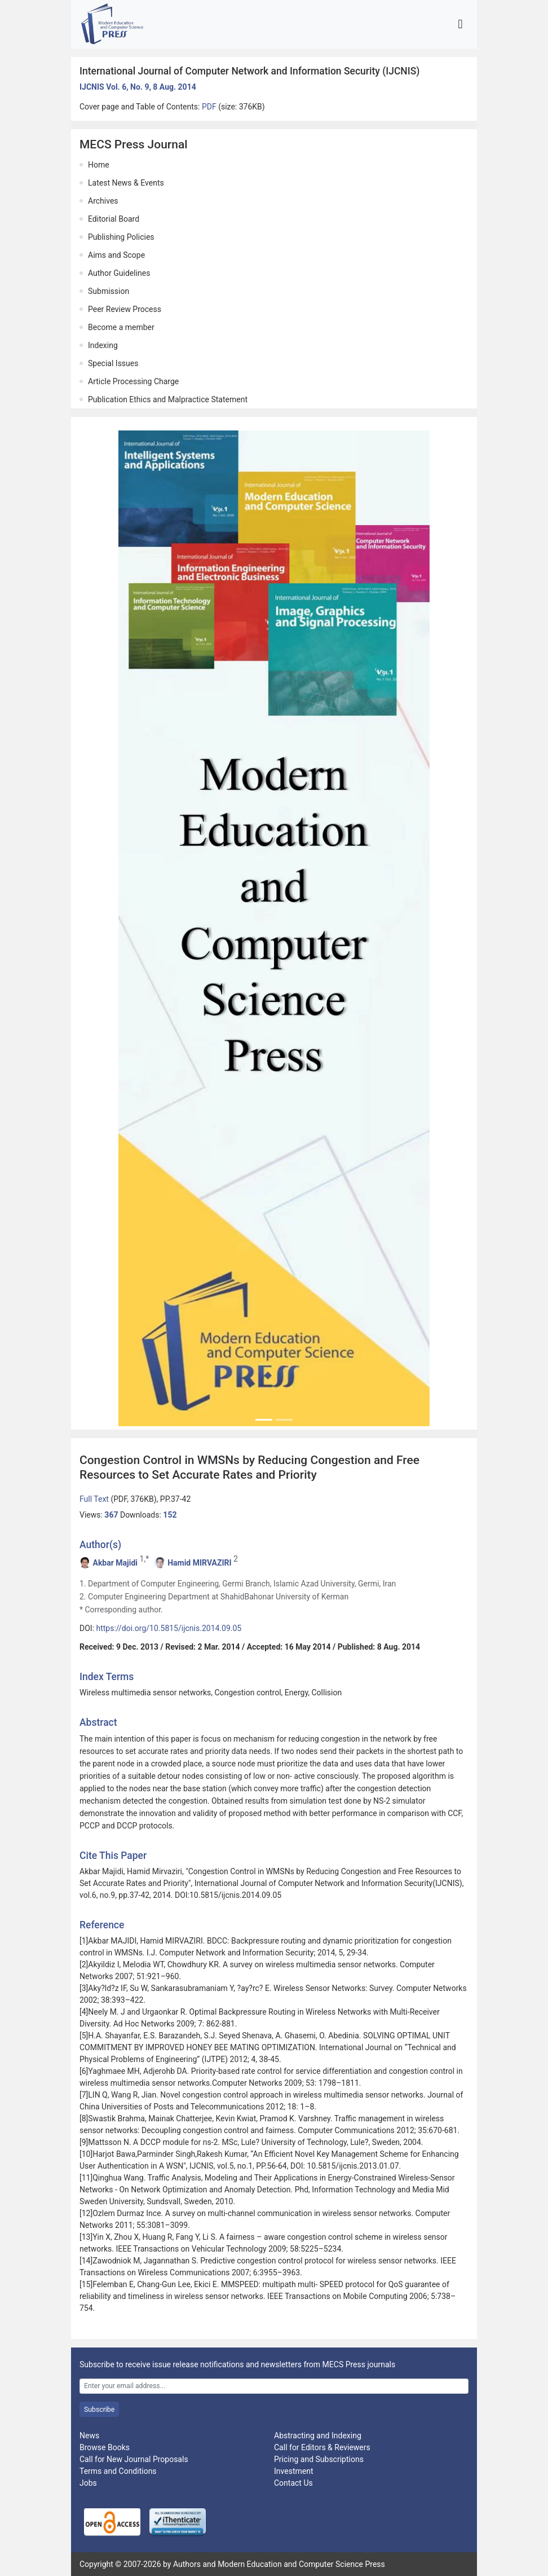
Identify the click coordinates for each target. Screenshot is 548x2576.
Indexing (103, 345)
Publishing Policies (121, 236)
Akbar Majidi (115, 1562)
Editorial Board (113, 218)
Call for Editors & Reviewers (322, 2447)
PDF (210, 106)
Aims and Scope (116, 255)
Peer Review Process (124, 309)
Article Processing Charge (133, 381)
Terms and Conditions (118, 2471)
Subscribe (99, 2410)
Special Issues (113, 363)
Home (98, 164)
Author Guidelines (119, 273)
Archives (103, 200)
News (89, 2435)
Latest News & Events (126, 182)
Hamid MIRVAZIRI (199, 1562)
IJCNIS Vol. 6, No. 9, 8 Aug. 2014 (137, 86)
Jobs (88, 2482)
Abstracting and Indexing (317, 2435)
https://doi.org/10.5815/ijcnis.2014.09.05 (169, 1628)
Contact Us (293, 2482)
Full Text (95, 1499)
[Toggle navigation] (460, 24)
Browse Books (104, 2447)
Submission (108, 291)
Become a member (121, 327)
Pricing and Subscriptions (319, 2459)
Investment (293, 2471)
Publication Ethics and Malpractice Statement (168, 399)
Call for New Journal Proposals (133, 2459)
